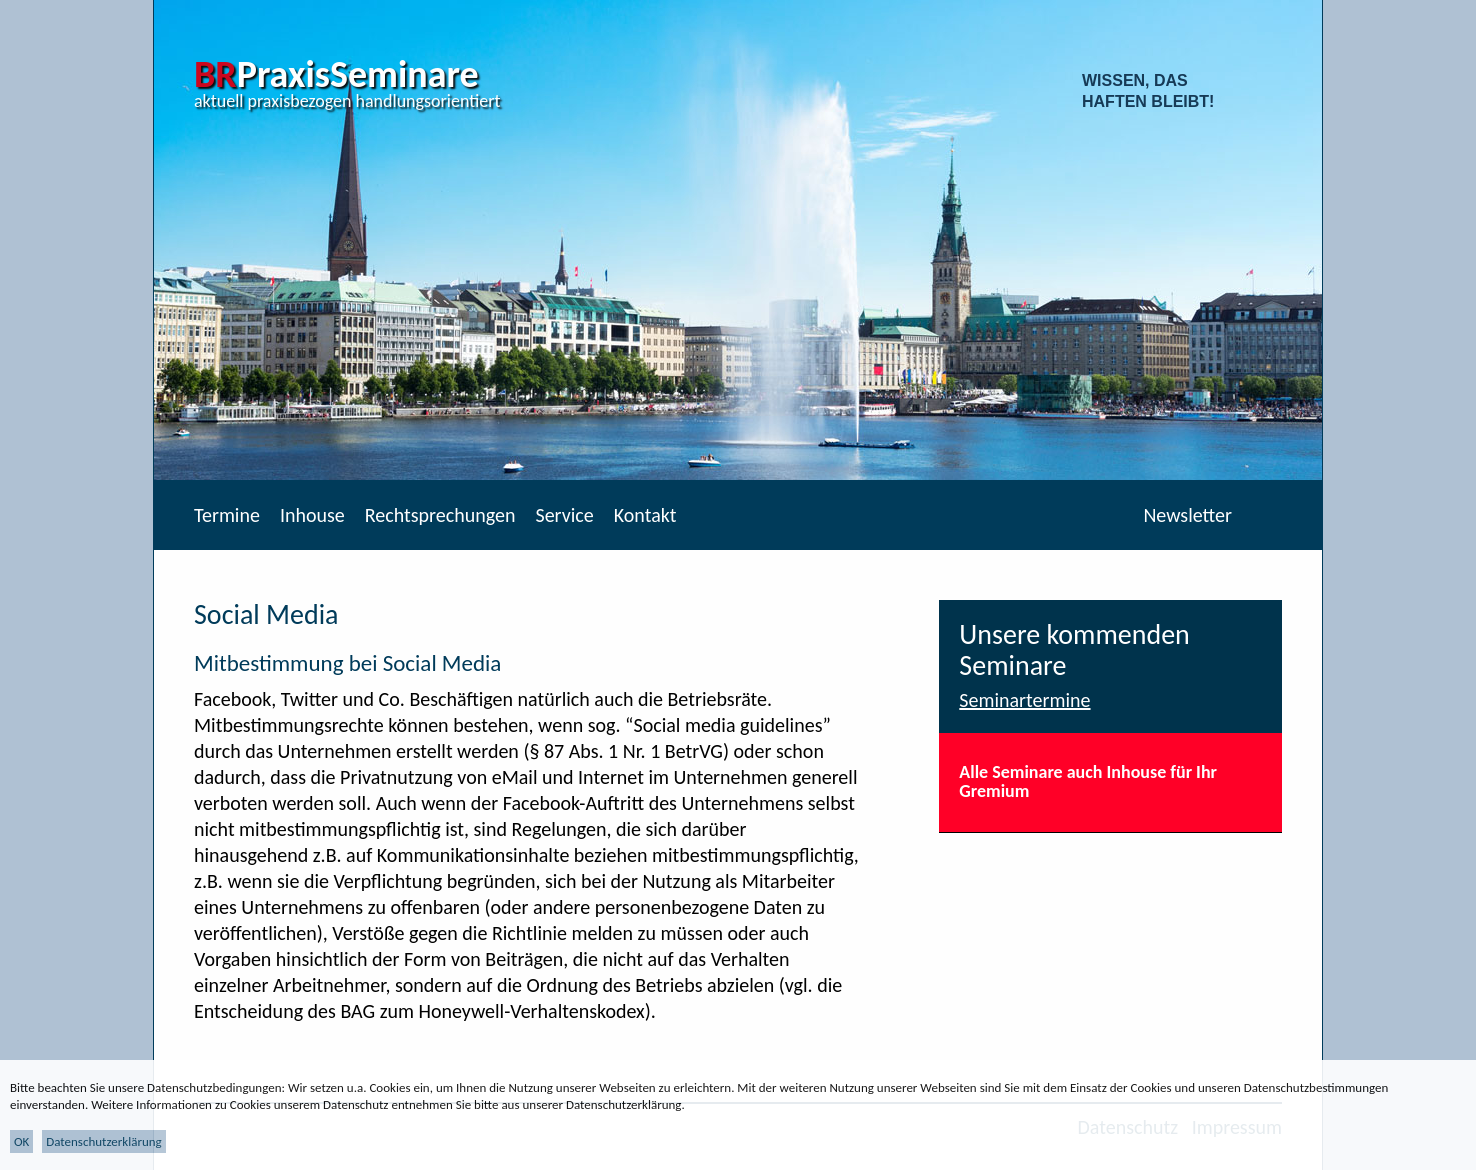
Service (564, 515)
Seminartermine (1024, 700)
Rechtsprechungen (440, 515)
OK (21, 1141)
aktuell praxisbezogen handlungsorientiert (347, 101)
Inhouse (312, 515)
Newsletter (1187, 515)
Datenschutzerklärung (104, 1141)
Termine (227, 515)
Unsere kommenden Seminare (1074, 650)
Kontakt (645, 515)
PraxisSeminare (336, 74)
